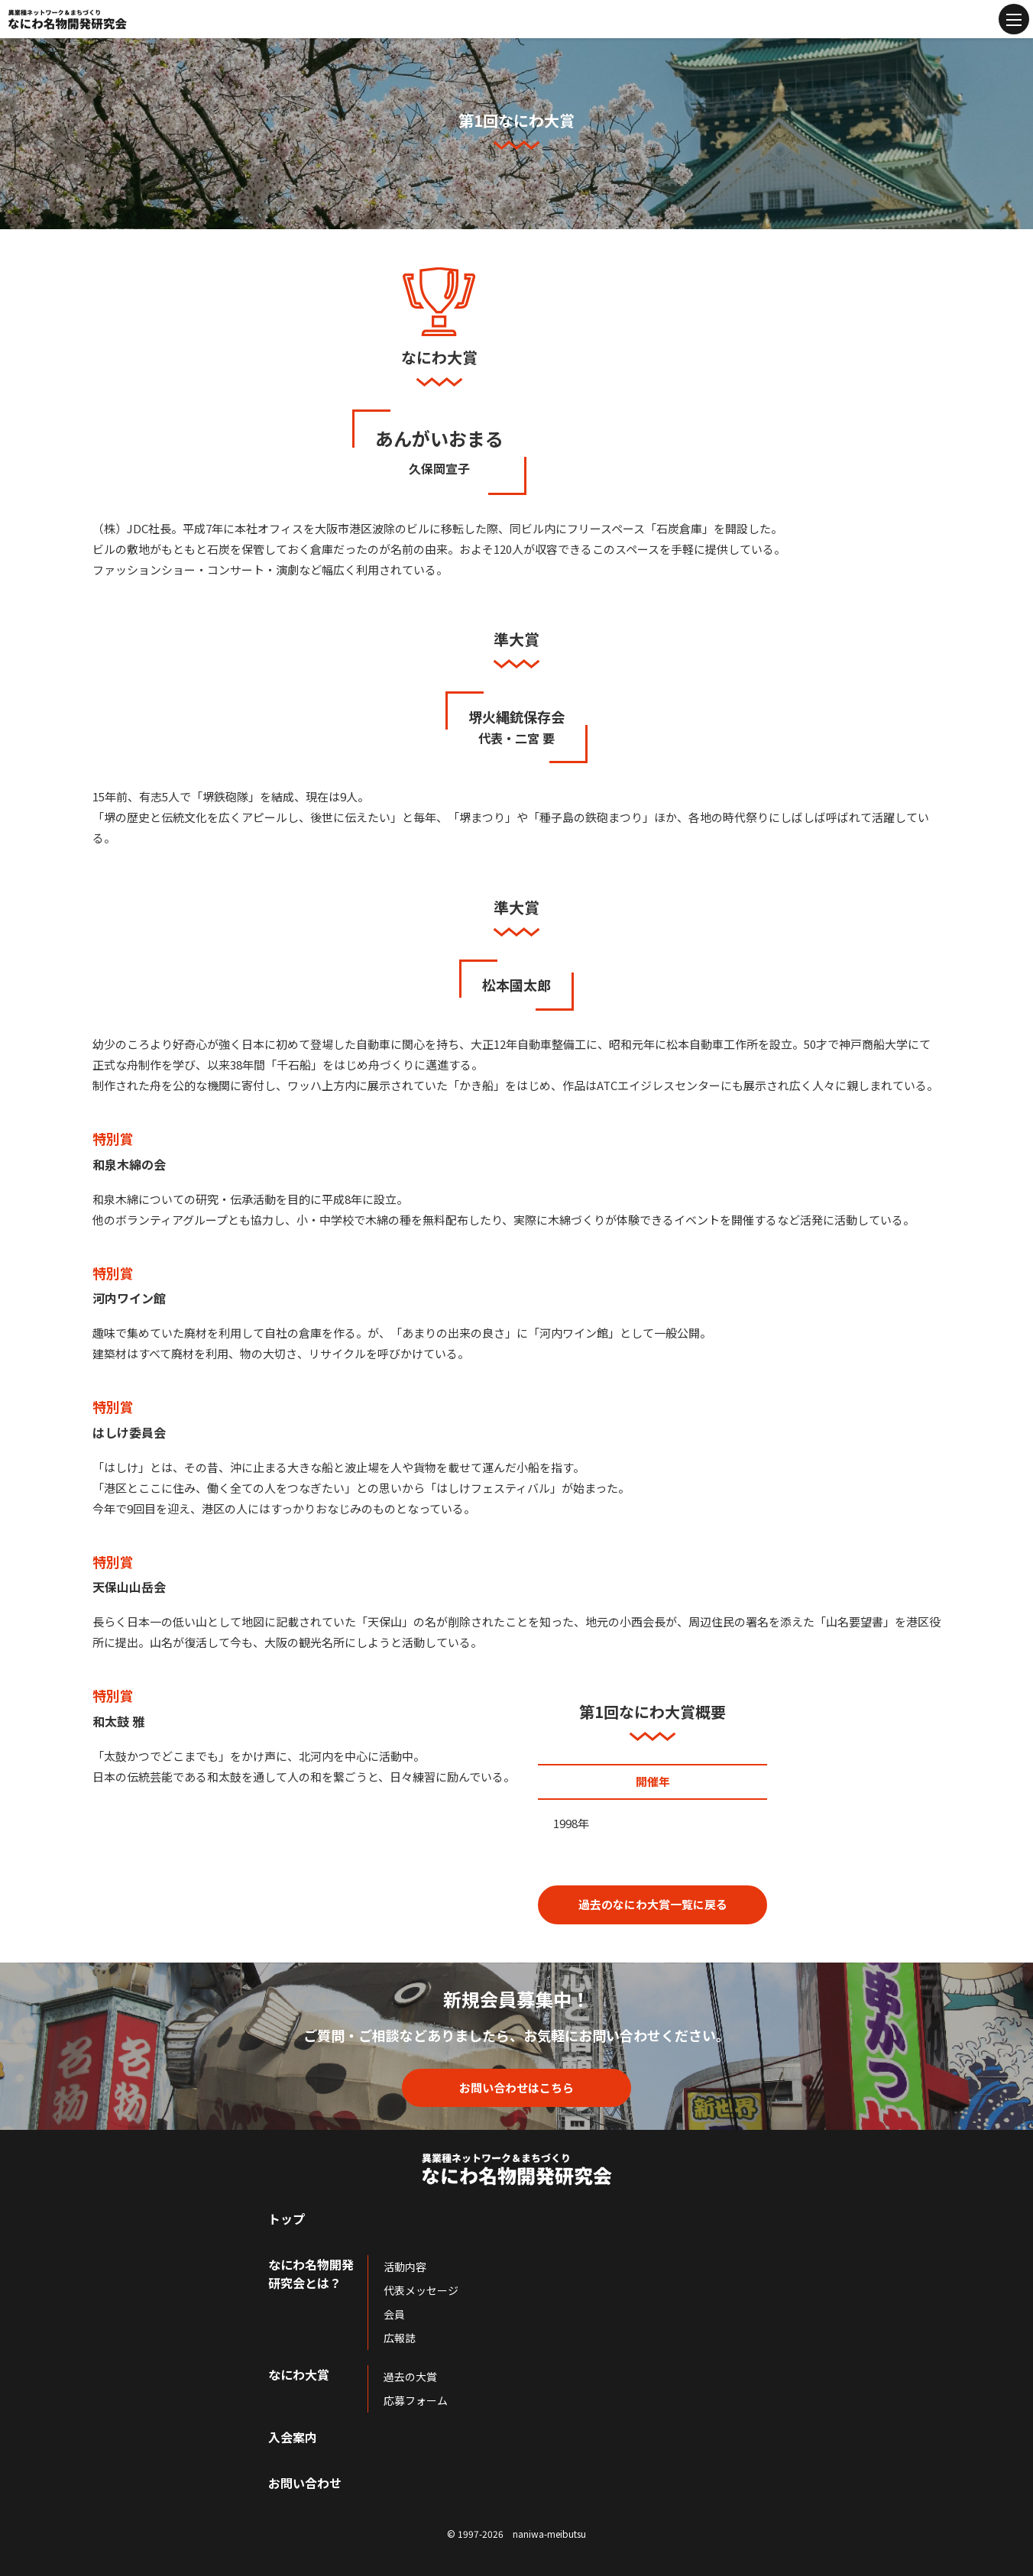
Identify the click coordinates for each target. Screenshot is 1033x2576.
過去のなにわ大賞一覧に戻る (652, 1904)
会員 (394, 2314)
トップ (286, 2218)
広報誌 (400, 2337)
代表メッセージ (421, 2290)
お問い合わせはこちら (516, 2087)
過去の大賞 (410, 2376)
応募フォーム (416, 2400)
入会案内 (292, 2437)
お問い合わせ (305, 2483)
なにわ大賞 (298, 2374)
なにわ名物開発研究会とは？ (311, 2273)
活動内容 (405, 2266)
